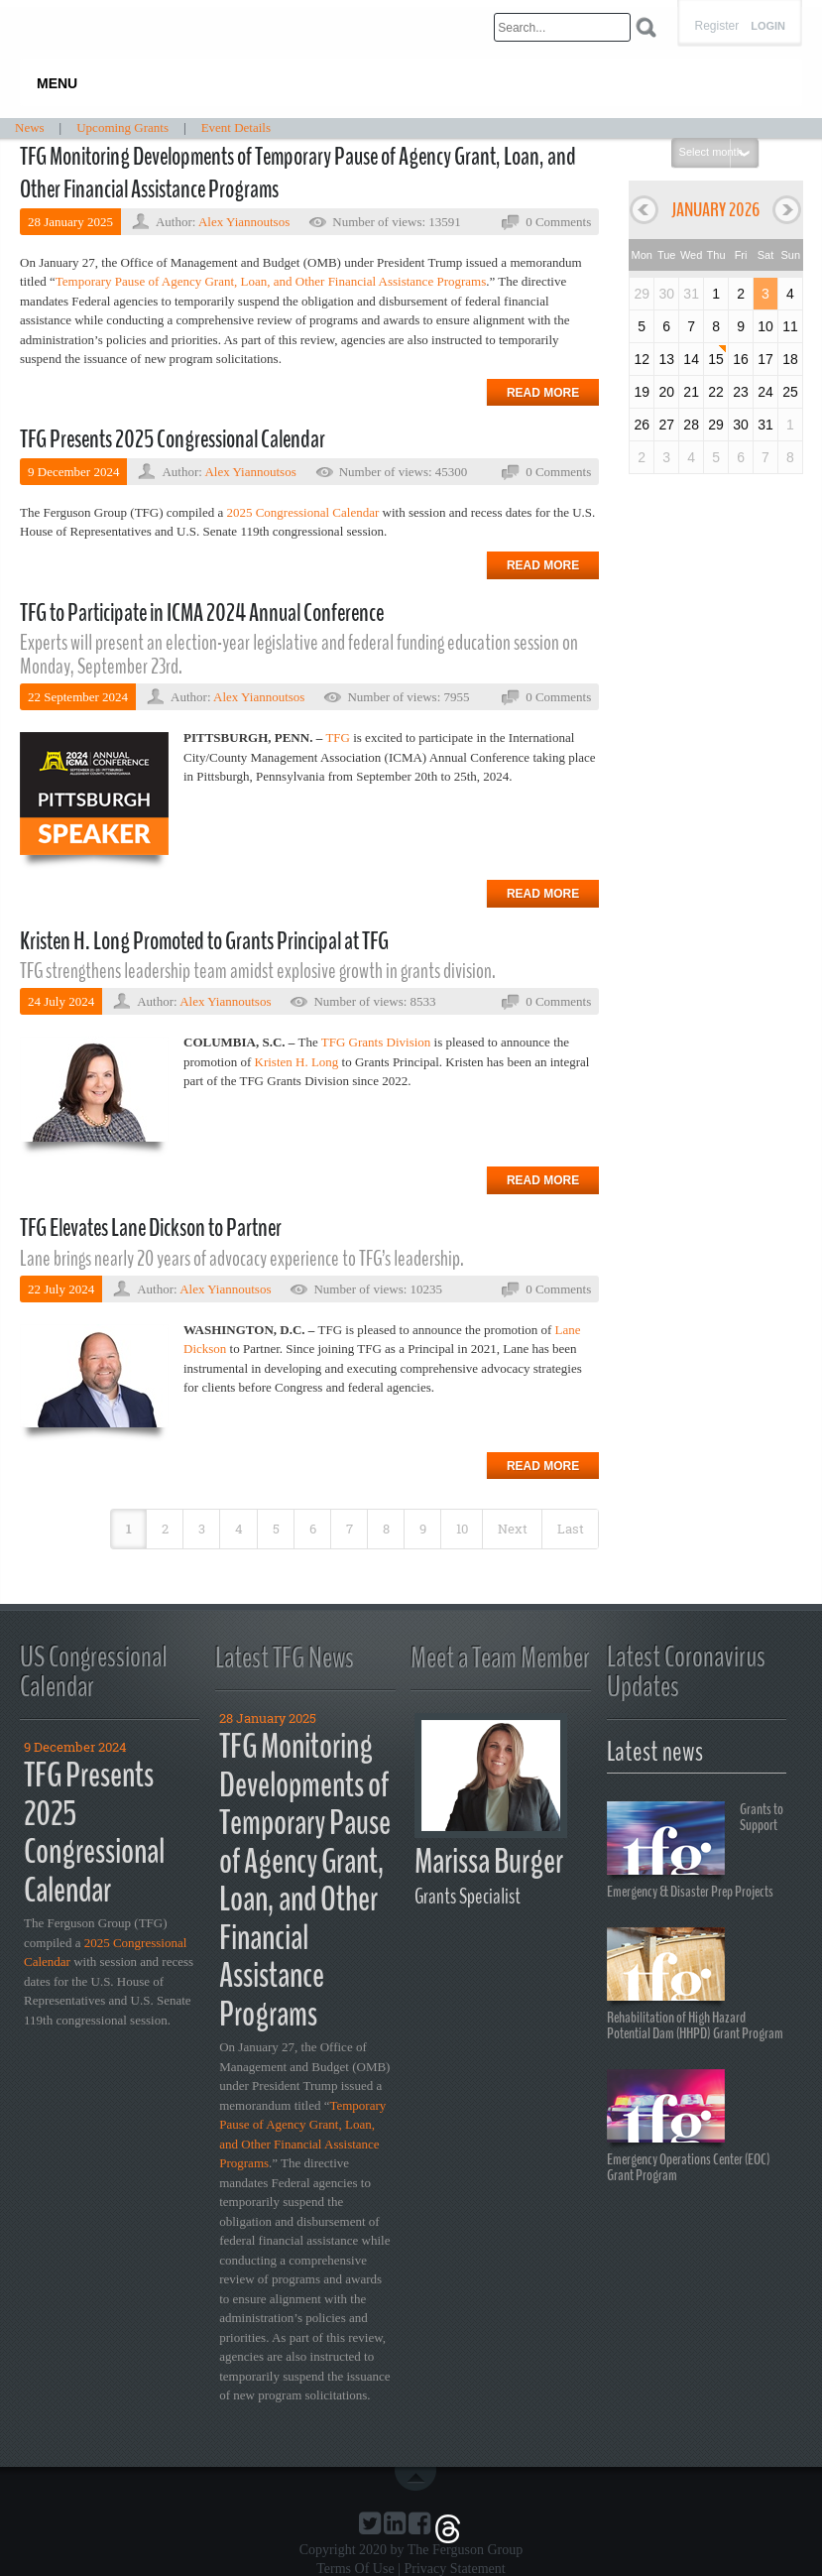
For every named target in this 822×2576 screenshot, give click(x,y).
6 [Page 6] (312, 1528)
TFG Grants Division (376, 1042)
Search (646, 27)
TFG (337, 737)
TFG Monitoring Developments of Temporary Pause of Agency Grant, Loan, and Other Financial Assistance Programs (298, 173)
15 (716, 359)
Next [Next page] (513, 1528)
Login (768, 26)
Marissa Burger (488, 1861)
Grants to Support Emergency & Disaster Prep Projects (695, 1849)
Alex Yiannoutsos (244, 221)
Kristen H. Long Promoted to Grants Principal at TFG (204, 941)
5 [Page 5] (276, 1528)
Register (716, 26)
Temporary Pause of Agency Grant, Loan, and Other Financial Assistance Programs (271, 281)
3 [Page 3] (201, 1528)
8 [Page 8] (386, 1528)
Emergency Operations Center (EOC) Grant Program (688, 2126)
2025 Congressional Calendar (302, 512)
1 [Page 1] (129, 1528)
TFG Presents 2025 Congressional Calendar (172, 439)
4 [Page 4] (239, 1528)
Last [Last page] (570, 1528)
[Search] (562, 27)
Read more (543, 393)
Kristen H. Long (297, 1061)
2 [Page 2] (165, 1528)
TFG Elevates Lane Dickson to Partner (151, 1228)
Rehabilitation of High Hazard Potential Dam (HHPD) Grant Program (695, 1984)
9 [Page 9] (422, 1528)
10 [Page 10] (462, 1528)
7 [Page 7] (349, 1528)
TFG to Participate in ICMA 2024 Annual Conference (202, 613)
